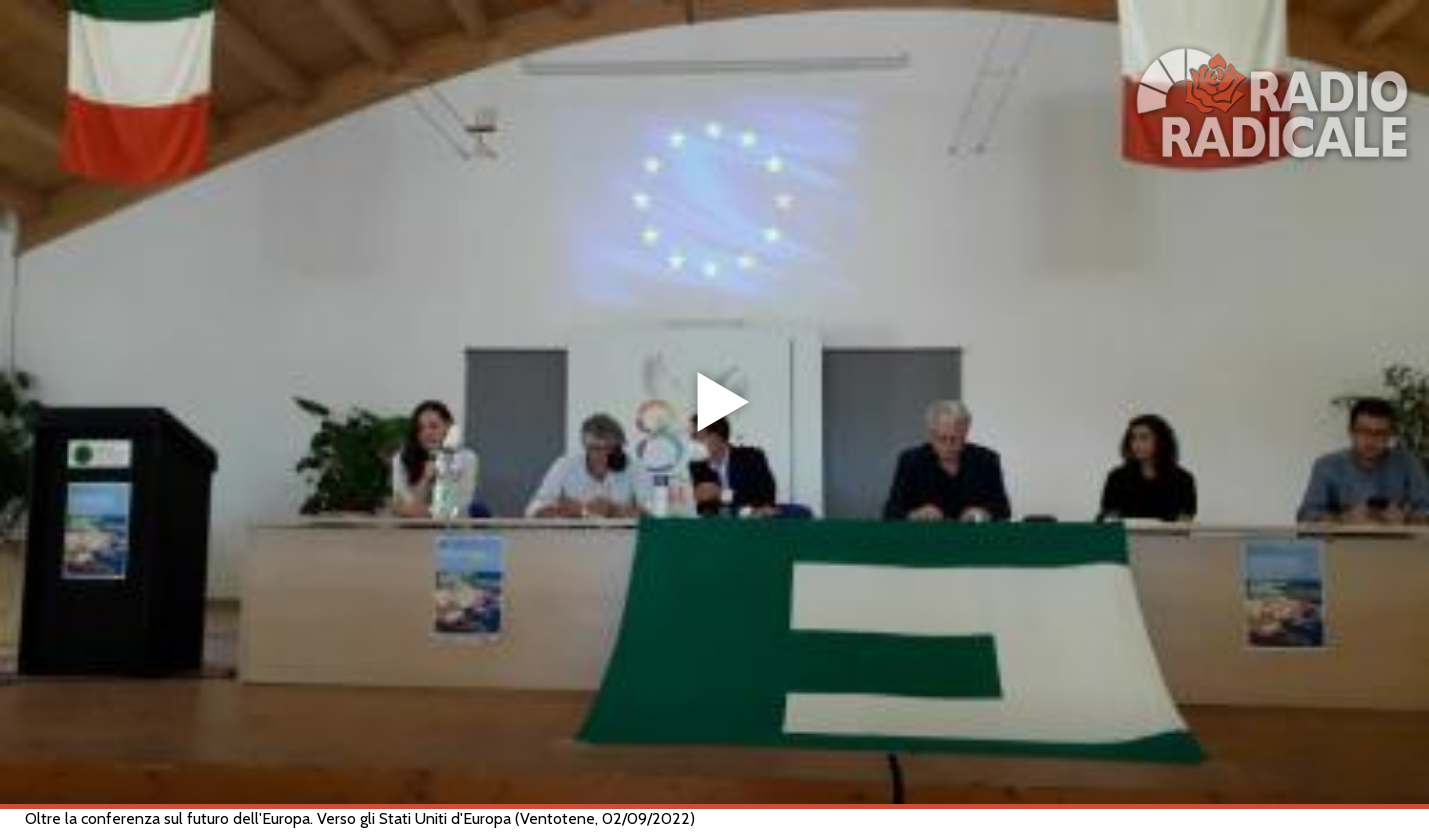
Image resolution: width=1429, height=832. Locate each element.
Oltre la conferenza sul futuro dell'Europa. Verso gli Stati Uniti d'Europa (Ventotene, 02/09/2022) (360, 818)
